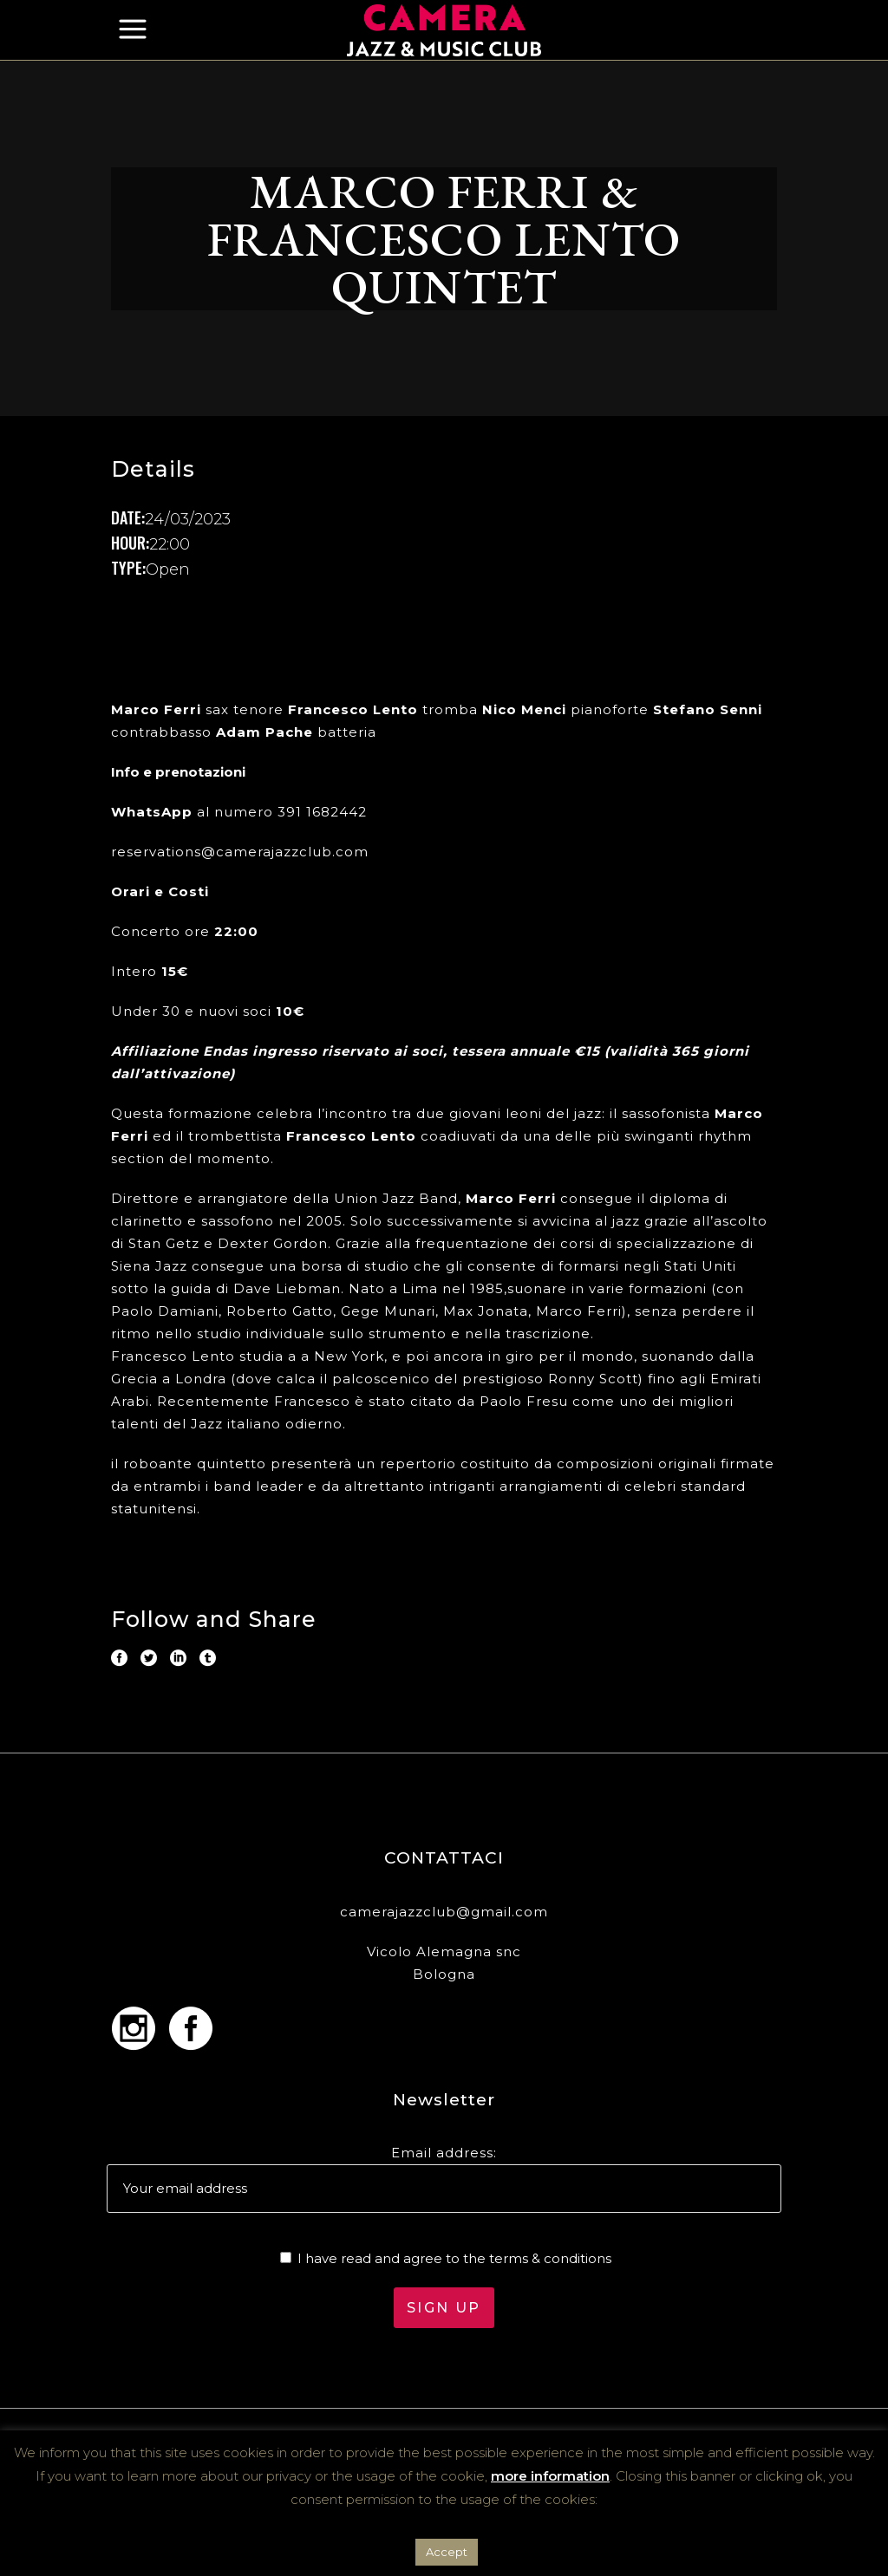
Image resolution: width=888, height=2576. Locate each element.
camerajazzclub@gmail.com (444, 1911)
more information (550, 2476)
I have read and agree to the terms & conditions (454, 2258)
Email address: (444, 2152)
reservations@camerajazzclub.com (240, 851)
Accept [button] (446, 2552)
